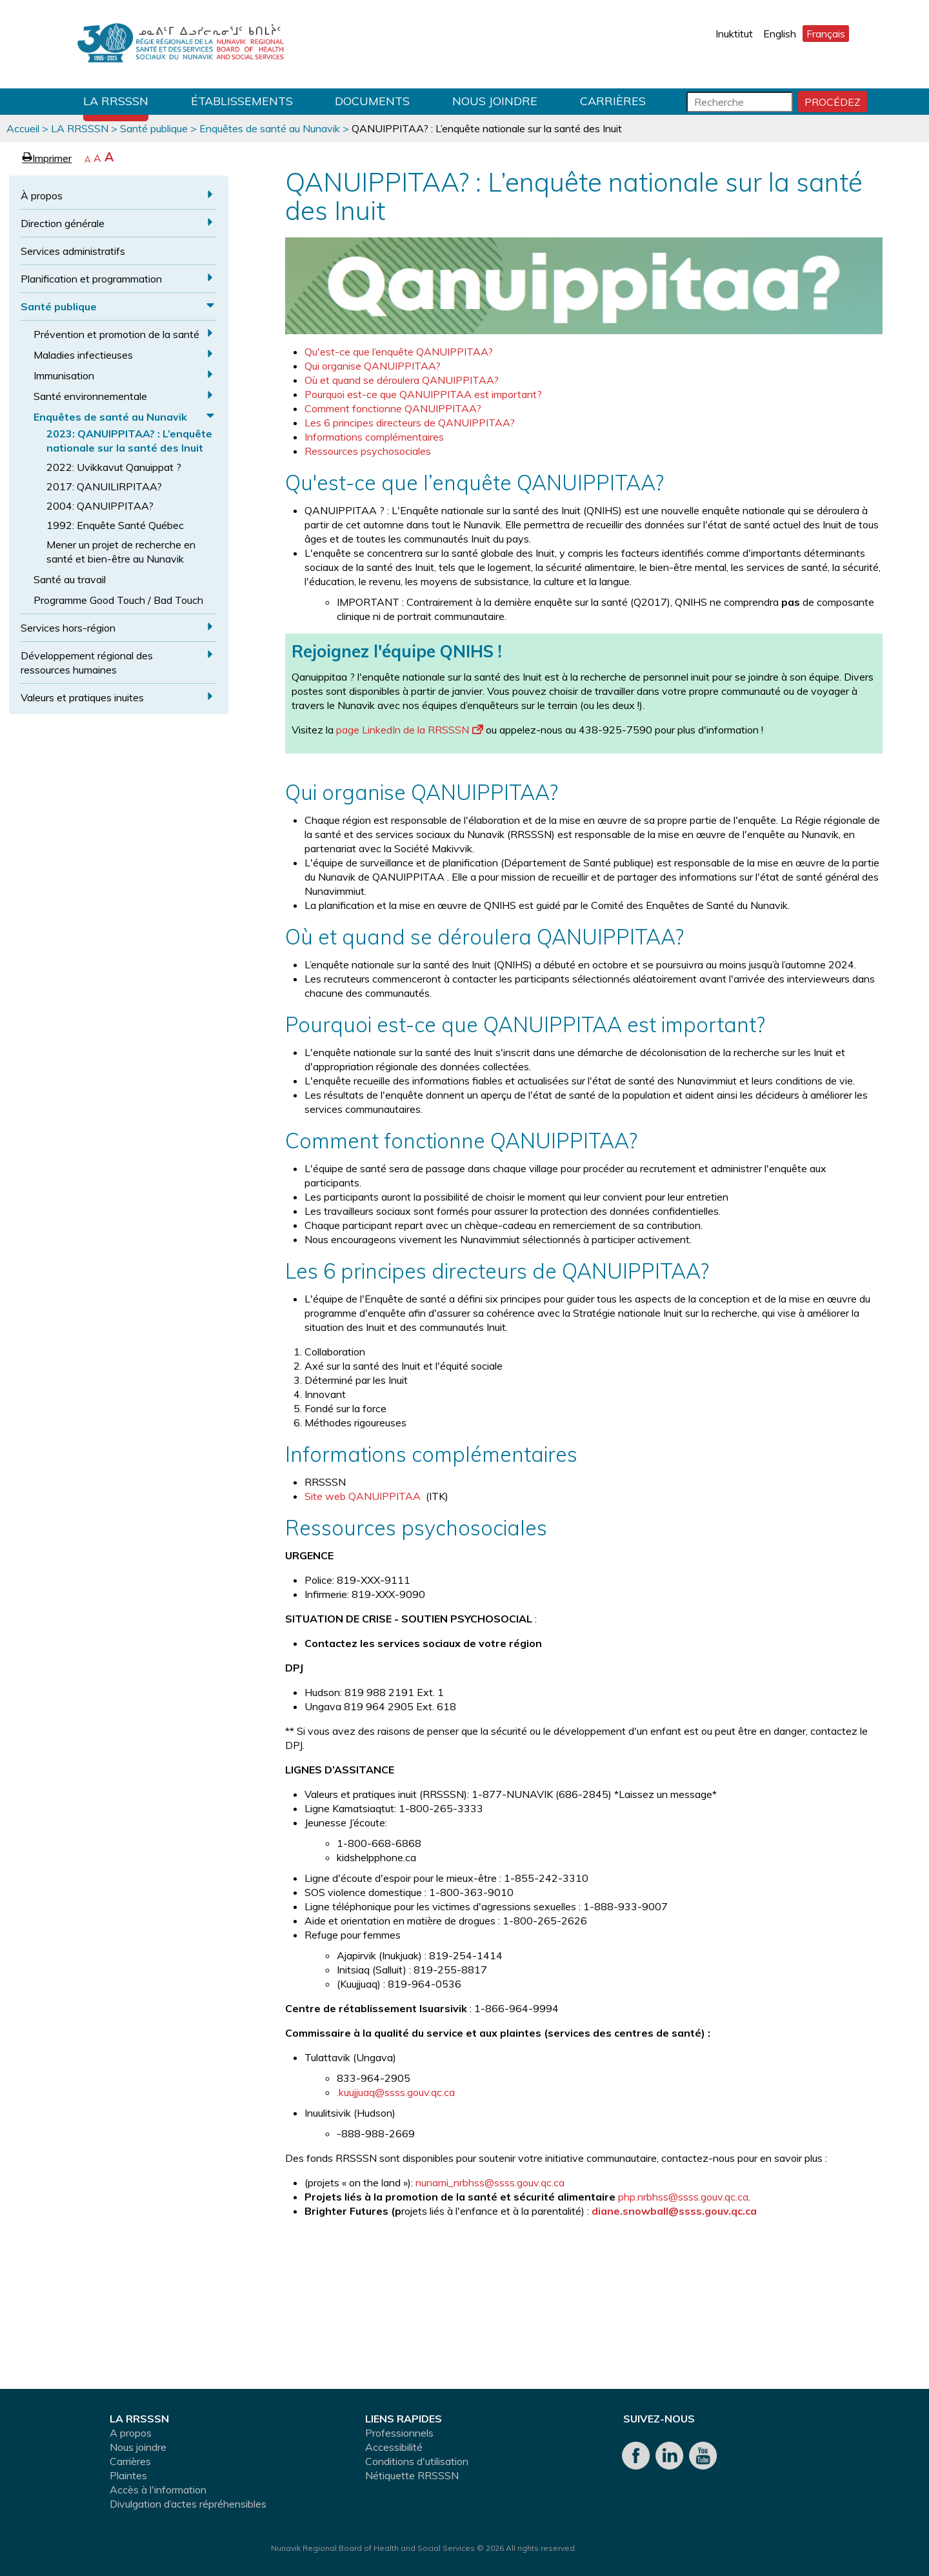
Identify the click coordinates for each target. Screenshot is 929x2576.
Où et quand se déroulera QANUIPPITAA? (402, 380)
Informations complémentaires (374, 436)
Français (825, 33)
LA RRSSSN (115, 101)
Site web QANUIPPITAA (364, 1496)
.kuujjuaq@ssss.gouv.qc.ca (396, 2092)
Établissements (242, 101)
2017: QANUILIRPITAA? (104, 486)
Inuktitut (734, 33)
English (779, 33)
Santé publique (154, 128)
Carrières (613, 101)
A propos (131, 2432)
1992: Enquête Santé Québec (115, 525)
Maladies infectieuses (83, 354)
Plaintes (128, 2475)
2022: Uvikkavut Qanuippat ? (113, 467)
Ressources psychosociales (368, 450)
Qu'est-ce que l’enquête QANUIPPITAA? (399, 351)
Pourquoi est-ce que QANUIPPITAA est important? (423, 394)
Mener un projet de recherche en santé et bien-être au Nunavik (120, 551)
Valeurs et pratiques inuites (82, 697)
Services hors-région (68, 627)
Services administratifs (73, 251)
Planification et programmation (91, 278)
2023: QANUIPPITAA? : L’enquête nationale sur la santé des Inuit (129, 440)
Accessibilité (394, 2447)
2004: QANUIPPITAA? (100, 505)
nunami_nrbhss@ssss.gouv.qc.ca (489, 2182)
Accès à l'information (158, 2489)
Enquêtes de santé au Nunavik (269, 128)
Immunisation (64, 375)
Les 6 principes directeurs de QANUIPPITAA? (410, 422)
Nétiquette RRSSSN (412, 2475)
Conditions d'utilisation (416, 2461)
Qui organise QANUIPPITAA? (373, 365)
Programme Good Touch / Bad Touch (118, 600)
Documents (372, 101)
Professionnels (399, 2432)
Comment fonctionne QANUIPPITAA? (393, 408)
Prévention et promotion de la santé (116, 334)
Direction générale (63, 223)
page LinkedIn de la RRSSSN (409, 729)
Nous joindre (494, 101)
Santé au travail (70, 579)
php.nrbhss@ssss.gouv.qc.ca (683, 2196)
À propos (42, 195)
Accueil (22, 128)
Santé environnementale (90, 396)
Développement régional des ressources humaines (87, 662)
